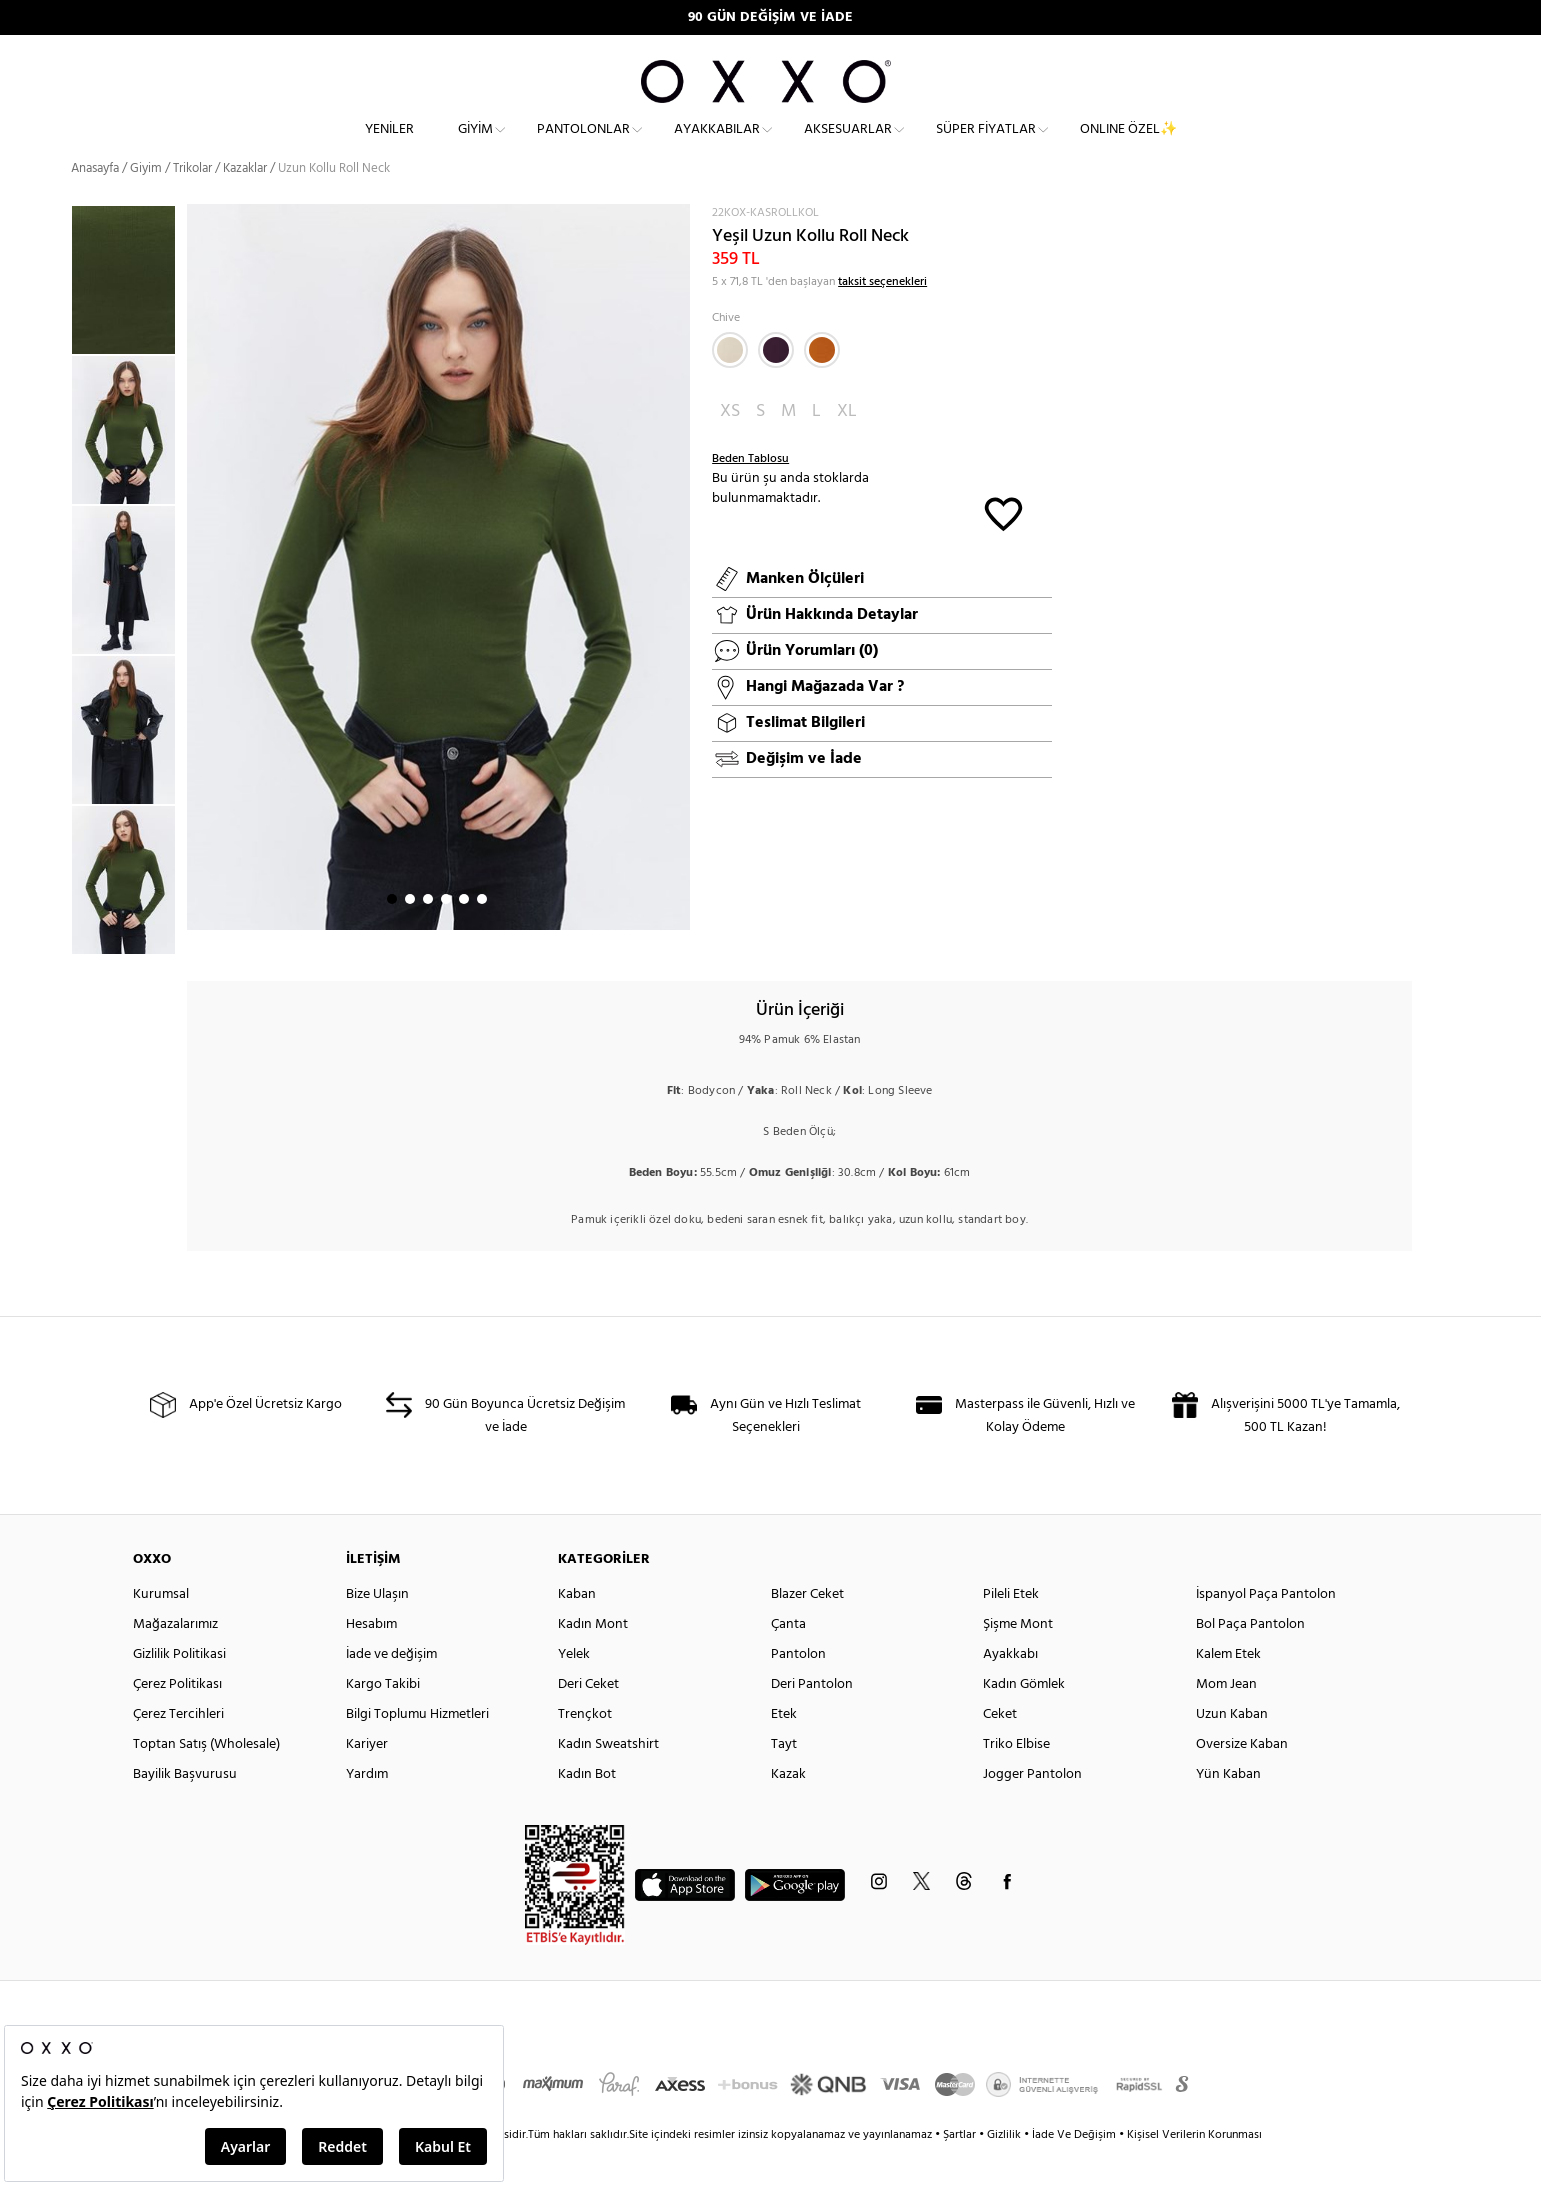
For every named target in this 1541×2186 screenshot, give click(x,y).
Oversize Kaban (1242, 1780)
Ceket (1000, 1750)
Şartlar (961, 2171)
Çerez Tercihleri (178, 1750)
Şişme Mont (1018, 1660)
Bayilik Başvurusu (185, 1810)
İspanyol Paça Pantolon (1266, 1630)
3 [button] (428, 935)
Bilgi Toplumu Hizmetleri (417, 1750)
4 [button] (446, 935)
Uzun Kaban (1232, 1750)
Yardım (367, 1810)
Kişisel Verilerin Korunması (1194, 2171)
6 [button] (482, 935)
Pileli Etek (1011, 1630)
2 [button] (410, 935)
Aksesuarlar (848, 145)
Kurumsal (161, 1630)
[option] (129, 466)
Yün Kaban (1228, 1810)
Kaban (577, 1630)
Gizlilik (1005, 2171)
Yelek (574, 1690)
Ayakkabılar (717, 145)
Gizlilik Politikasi (179, 1690)
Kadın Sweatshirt (608, 1780)
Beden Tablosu (750, 495)
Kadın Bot (587, 1810)
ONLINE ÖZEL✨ (1128, 145)
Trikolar (192, 204)
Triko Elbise (1016, 1780)
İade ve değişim (391, 1690)
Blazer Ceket (807, 1630)
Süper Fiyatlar (986, 145)
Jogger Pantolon (1032, 1810)
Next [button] (197, 603)
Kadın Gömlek (1024, 1720)
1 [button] (392, 935)
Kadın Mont (593, 1660)
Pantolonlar (583, 145)
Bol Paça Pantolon (1250, 1660)
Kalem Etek (1228, 1690)
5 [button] (464, 935)
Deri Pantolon (812, 1720)
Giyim (475, 145)
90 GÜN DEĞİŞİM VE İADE (770, 17)
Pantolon (798, 1690)
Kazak (788, 1810)
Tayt (784, 1780)
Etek (784, 1750)
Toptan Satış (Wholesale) (206, 1780)
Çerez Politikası (177, 1720)
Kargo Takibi (383, 1720)
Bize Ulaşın (377, 1630)
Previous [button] (56, 615)
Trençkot (585, 1750)
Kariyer (367, 1780)
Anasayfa (95, 204)
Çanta (788, 1660)
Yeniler (389, 145)
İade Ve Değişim (1074, 2171)
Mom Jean (1226, 1720)
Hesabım (371, 1660)
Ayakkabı (1010, 1690)
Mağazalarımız (175, 1660)
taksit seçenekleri (882, 318)
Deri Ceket (588, 1720)
